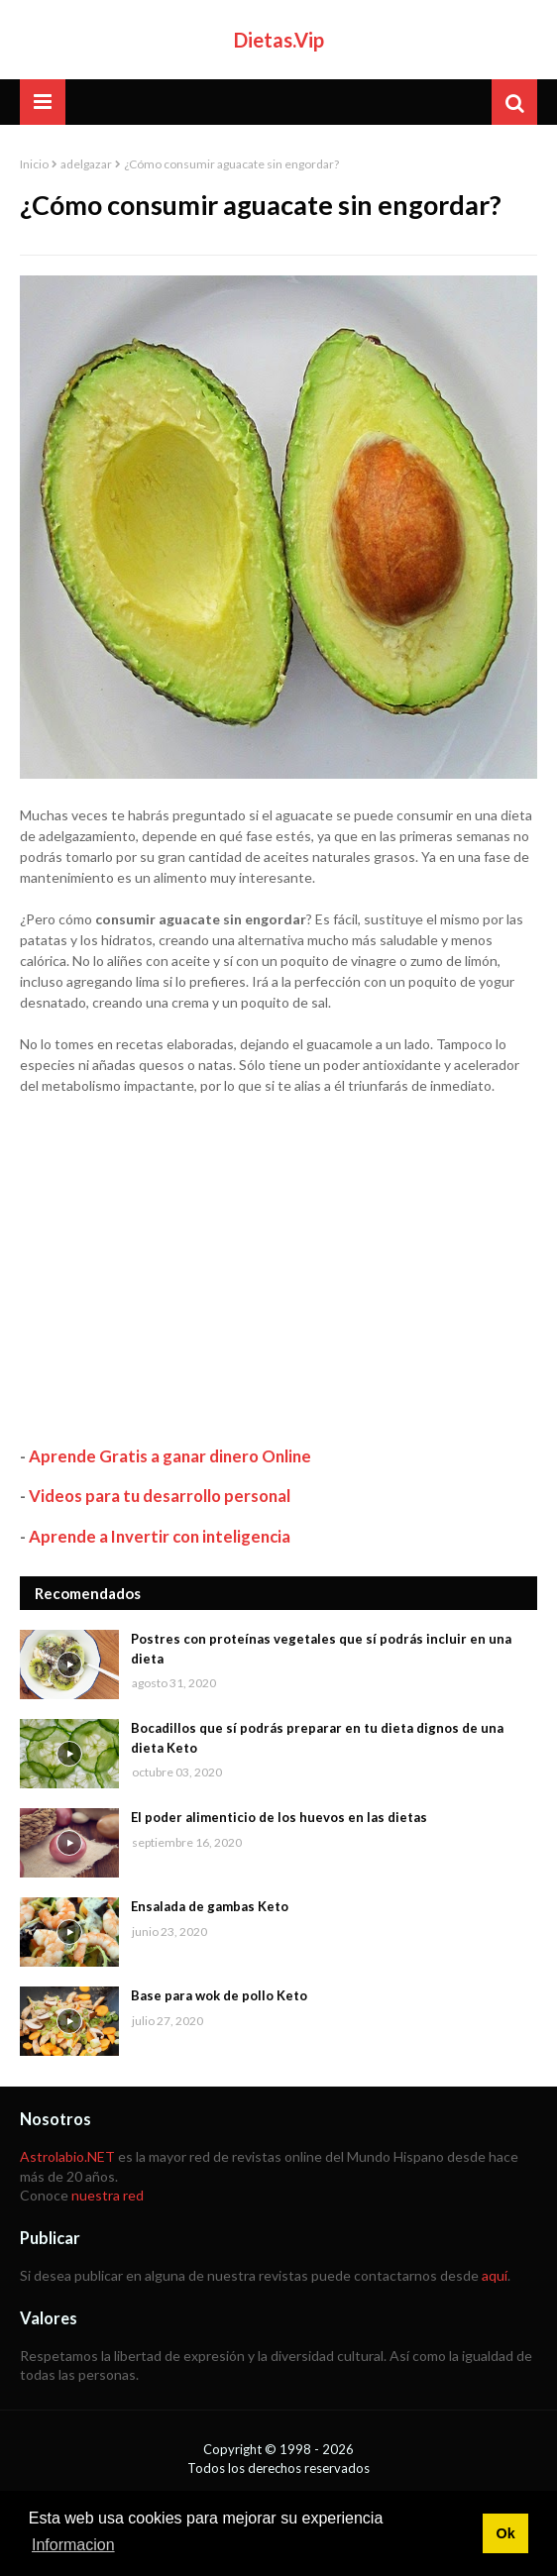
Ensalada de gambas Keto (209, 1906)
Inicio (34, 164)
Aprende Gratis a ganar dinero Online (170, 1456)
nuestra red (107, 2195)
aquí (494, 2275)
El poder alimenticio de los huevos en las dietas (279, 1817)
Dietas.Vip (279, 40)
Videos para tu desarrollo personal (159, 1495)
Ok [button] (505, 2533)
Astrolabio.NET (67, 2156)
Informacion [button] (73, 2544)
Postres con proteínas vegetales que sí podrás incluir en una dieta (321, 1648)
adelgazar (86, 164)
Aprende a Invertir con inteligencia (159, 1536)
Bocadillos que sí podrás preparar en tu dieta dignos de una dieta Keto (317, 1738)
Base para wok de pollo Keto (219, 1995)
